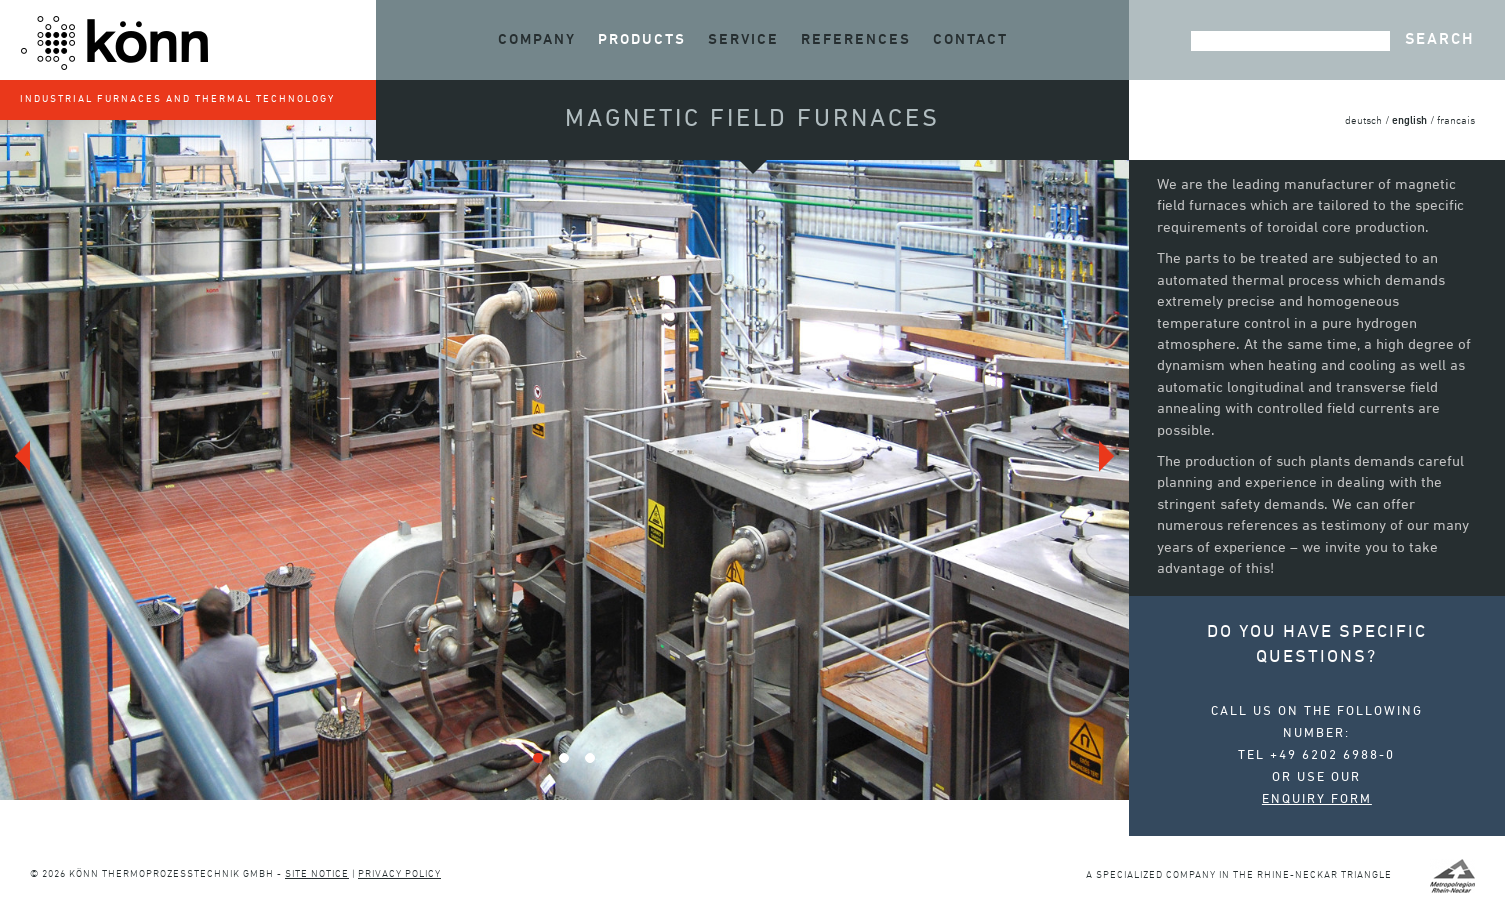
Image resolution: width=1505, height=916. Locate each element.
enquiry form (1317, 800)
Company (537, 39)
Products (642, 39)
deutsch (1363, 121)
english (1409, 120)
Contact (970, 39)
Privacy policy (399, 874)
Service (743, 39)
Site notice (317, 874)
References (856, 39)
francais (1456, 121)
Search (1440, 40)
